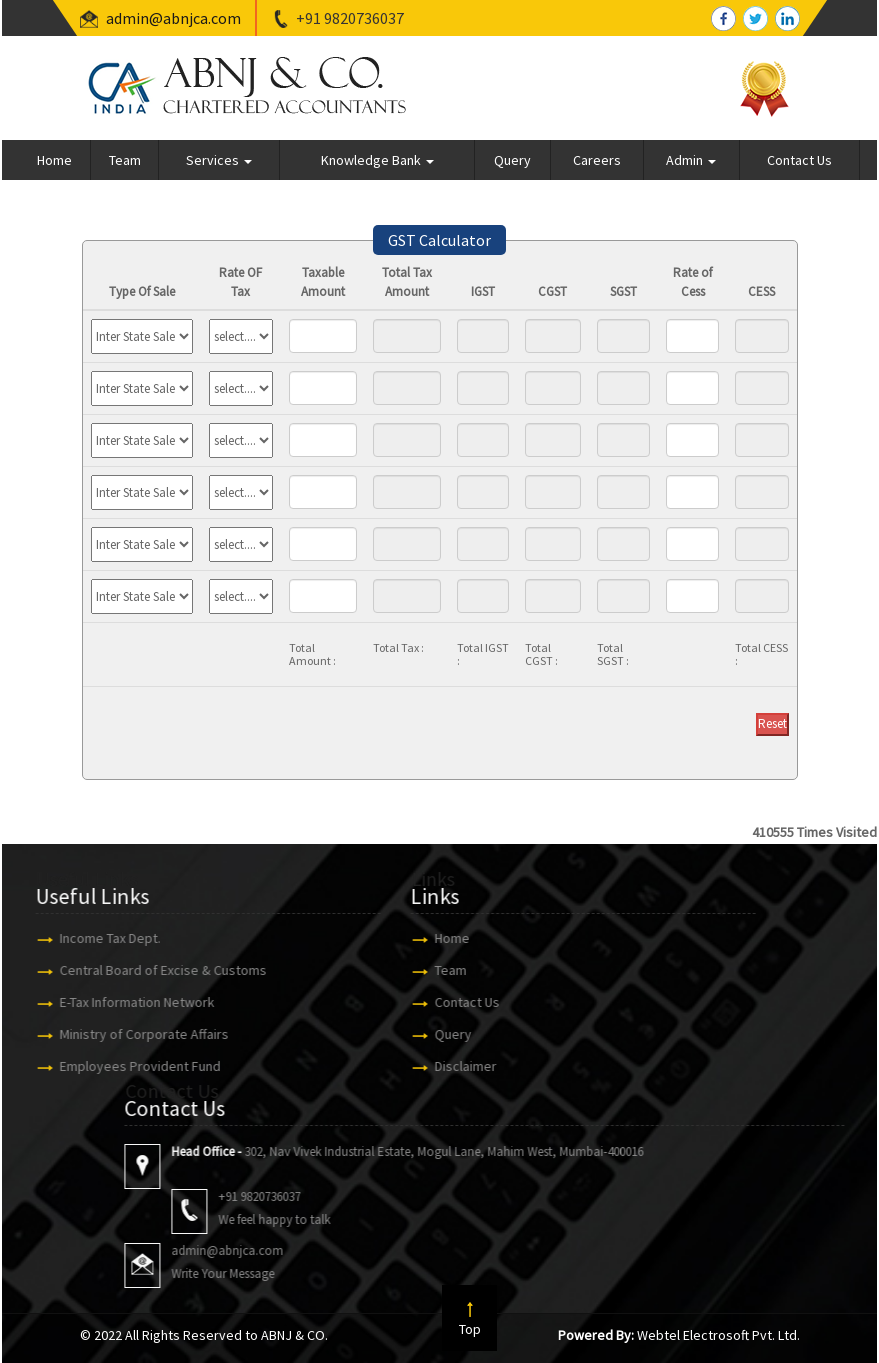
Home (54, 160)
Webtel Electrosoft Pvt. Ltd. (718, 1335)
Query (512, 160)
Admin (691, 160)
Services (219, 160)
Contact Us (799, 160)
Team (125, 160)
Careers (597, 160)
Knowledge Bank (377, 160)
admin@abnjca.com (173, 18)
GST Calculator (439, 240)
